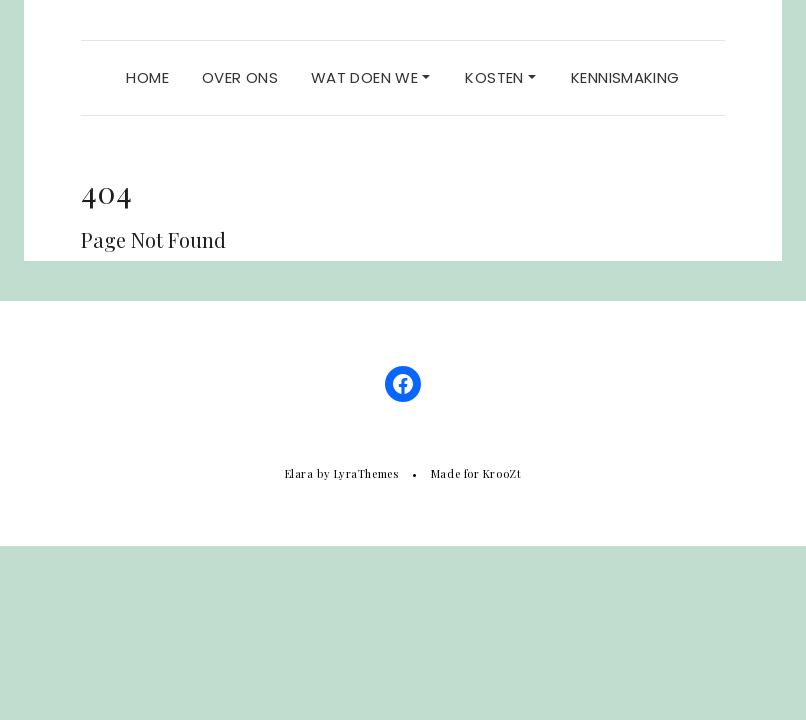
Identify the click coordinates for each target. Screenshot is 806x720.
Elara (299, 473)
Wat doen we (371, 77)
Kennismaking (625, 77)
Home (147, 77)
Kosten (500, 77)
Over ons (240, 77)
